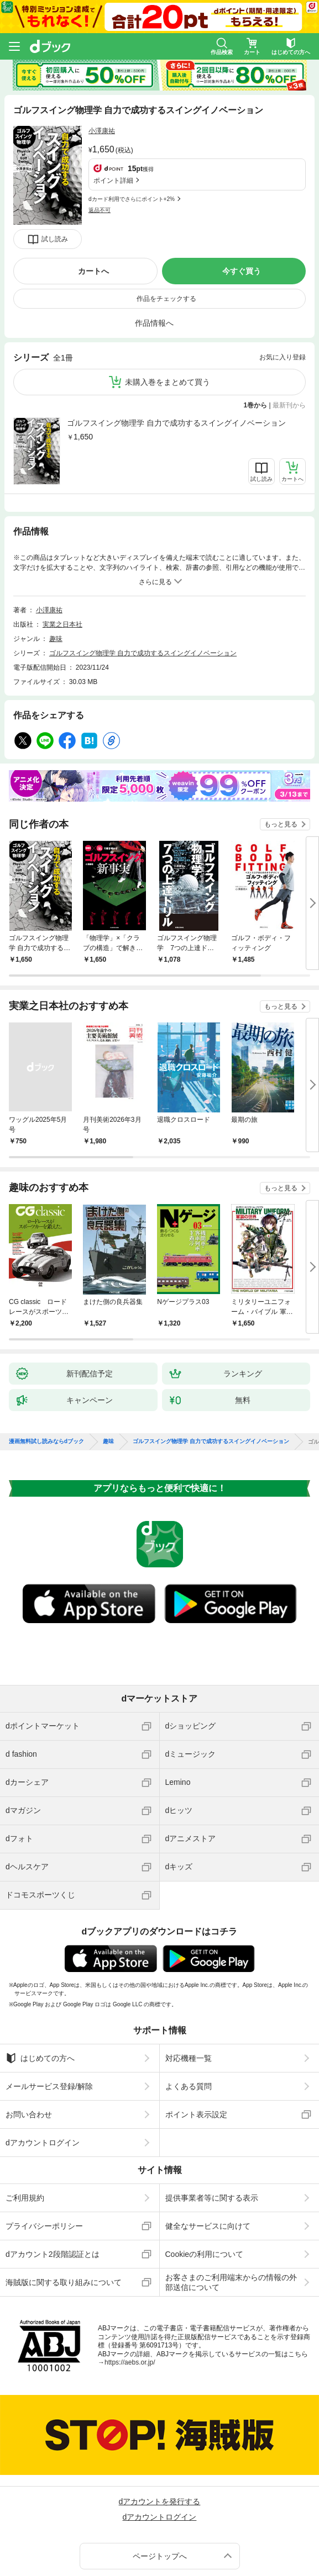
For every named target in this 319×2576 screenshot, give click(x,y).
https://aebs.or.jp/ (129, 2292)
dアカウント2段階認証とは (53, 2183)
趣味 (55, 568)
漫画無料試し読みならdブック (46, 1371)
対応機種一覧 (188, 1987)
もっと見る (280, 753)
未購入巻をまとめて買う (167, 311)
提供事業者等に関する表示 (211, 2127)
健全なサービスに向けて (207, 2155)
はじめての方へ (40, 1987)
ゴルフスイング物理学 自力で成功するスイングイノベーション (176, 352)
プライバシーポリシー (44, 2155)
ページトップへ (160, 2485)
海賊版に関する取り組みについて (64, 2211)
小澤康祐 (101, 131)
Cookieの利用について (204, 2183)
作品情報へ (154, 252)
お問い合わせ (29, 2043)
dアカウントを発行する (160, 2430)
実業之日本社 (62, 554)
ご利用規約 (25, 2127)
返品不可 (99, 158)
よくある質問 (188, 2015)
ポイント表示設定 (196, 2043)
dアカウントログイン (43, 2072)
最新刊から (289, 334)
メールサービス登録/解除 (49, 2015)
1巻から (256, 334)
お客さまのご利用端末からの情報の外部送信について (231, 2211)
